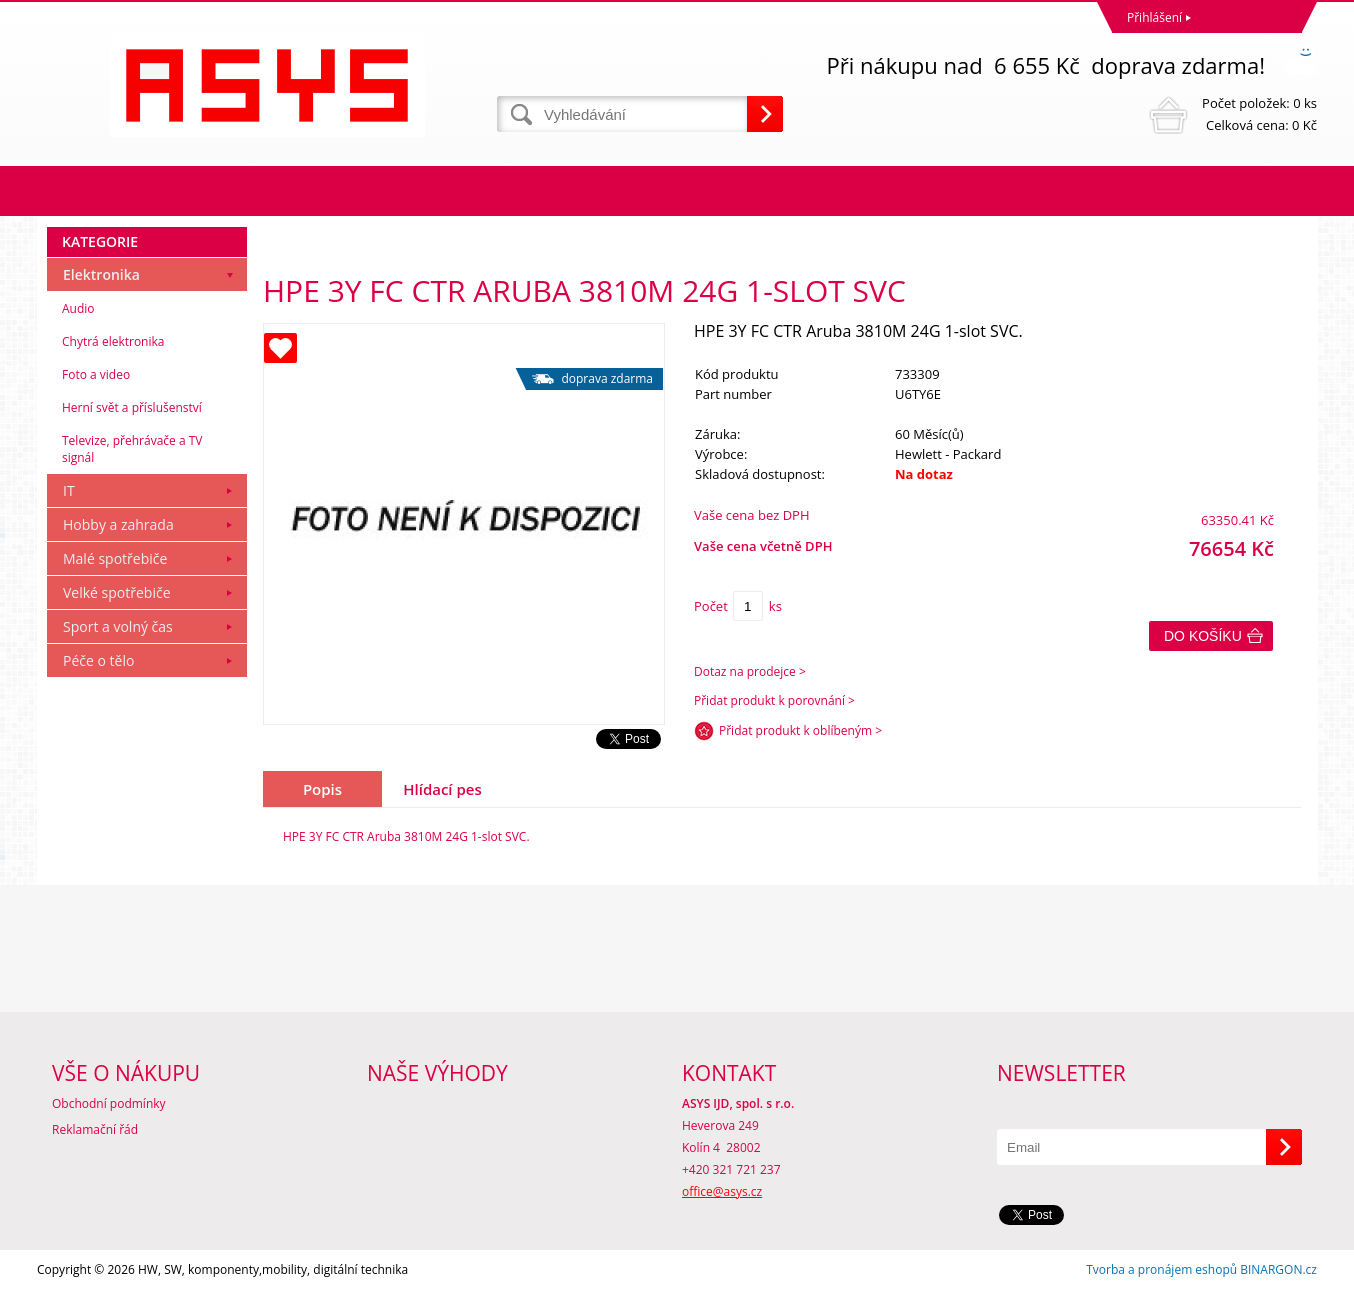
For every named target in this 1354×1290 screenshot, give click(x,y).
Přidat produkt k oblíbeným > (800, 730)
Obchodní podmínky (109, 1103)
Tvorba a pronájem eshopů (1161, 1269)
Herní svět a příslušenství (132, 407)
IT (69, 490)
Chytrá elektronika (113, 341)
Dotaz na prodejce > (750, 671)
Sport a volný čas (118, 626)
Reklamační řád (95, 1129)
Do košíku (1203, 636)
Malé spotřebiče (115, 558)
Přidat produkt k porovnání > (774, 700)
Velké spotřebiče (117, 592)
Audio (78, 308)
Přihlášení (1154, 17)
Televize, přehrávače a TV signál (132, 449)
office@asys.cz (722, 1191)
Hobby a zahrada (118, 524)
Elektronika (101, 274)
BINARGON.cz (1278, 1269)
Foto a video (96, 374)
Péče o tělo (98, 660)
